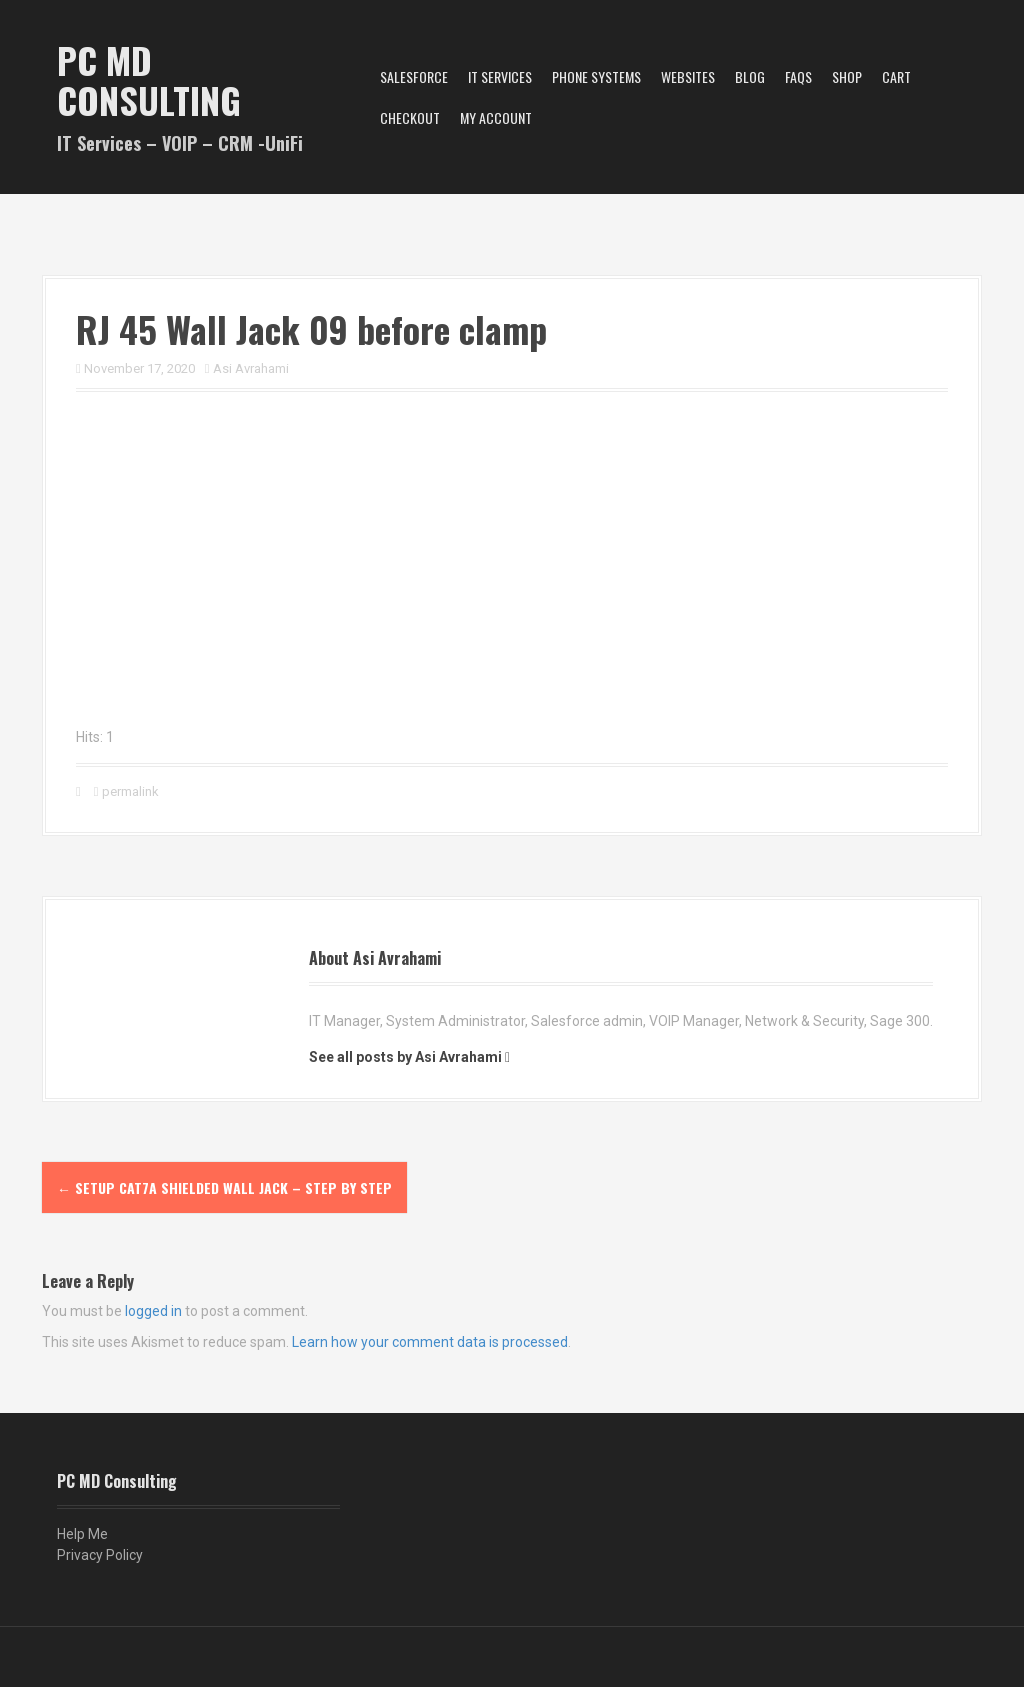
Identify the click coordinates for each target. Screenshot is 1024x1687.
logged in (153, 1311)
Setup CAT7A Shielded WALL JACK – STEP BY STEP (224, 1187)
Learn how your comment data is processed (430, 1342)
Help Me (82, 1534)
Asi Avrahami (251, 368)
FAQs (798, 76)
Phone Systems (596, 76)
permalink (129, 791)
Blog (750, 76)
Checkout (410, 117)
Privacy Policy (100, 1555)
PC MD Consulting (149, 79)
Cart (896, 76)
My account (496, 117)
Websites (688, 76)
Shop (847, 76)
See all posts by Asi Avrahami (405, 1057)
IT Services (500, 76)
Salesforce (414, 76)
